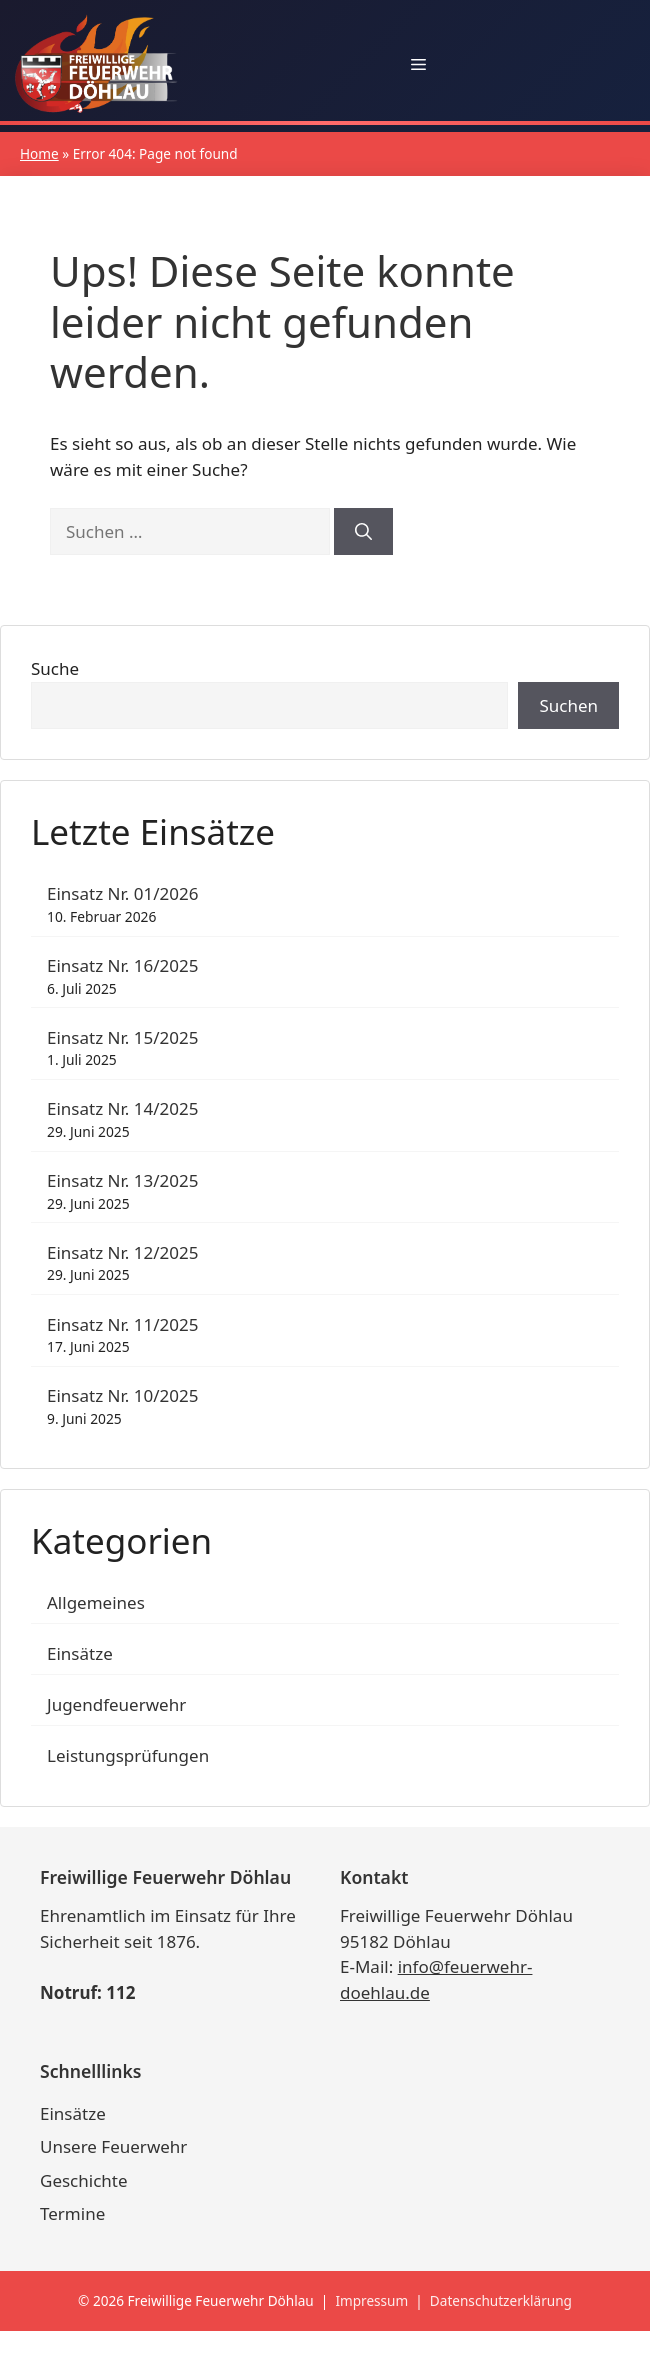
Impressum (371, 2300)
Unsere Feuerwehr (113, 2146)
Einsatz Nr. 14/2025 (122, 1108)
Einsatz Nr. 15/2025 (122, 1037)
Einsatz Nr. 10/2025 (122, 1395)
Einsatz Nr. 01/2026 (122, 893)
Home (39, 153)
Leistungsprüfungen (128, 1755)
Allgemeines (96, 1602)
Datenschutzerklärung (501, 2300)
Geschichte (84, 2180)
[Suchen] (363, 532)
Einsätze (80, 1653)
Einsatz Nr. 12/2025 (122, 1252)
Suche (55, 668)
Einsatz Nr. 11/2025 (122, 1324)
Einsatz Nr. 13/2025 (122, 1180)
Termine (72, 2213)
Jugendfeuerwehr (116, 1704)
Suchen (568, 705)
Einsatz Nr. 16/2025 (122, 965)
